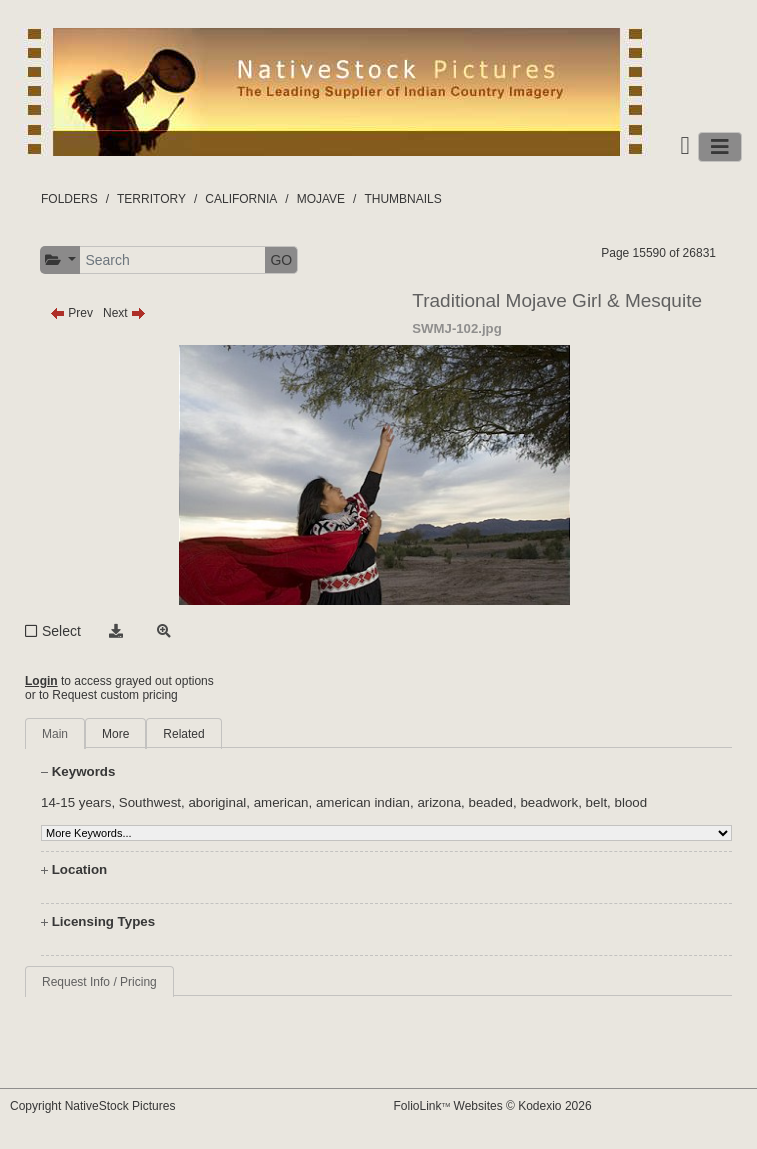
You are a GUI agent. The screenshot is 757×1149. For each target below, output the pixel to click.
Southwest (150, 802)
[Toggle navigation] (720, 147)
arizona (439, 802)
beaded (491, 802)
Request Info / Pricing (99, 982)
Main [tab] (55, 734)
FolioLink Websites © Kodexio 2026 (493, 1106)
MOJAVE (321, 199)
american (281, 802)
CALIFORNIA (241, 199)
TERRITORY (151, 199)
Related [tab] (183, 734)
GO (281, 260)
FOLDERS (69, 199)
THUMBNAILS (402, 199)
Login (41, 681)
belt (597, 802)
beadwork (549, 802)
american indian (363, 802)
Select (61, 631)
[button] (60, 260)
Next (124, 313)
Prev (71, 313)
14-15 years (76, 802)
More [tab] (115, 734)
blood (631, 802)
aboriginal (217, 802)
